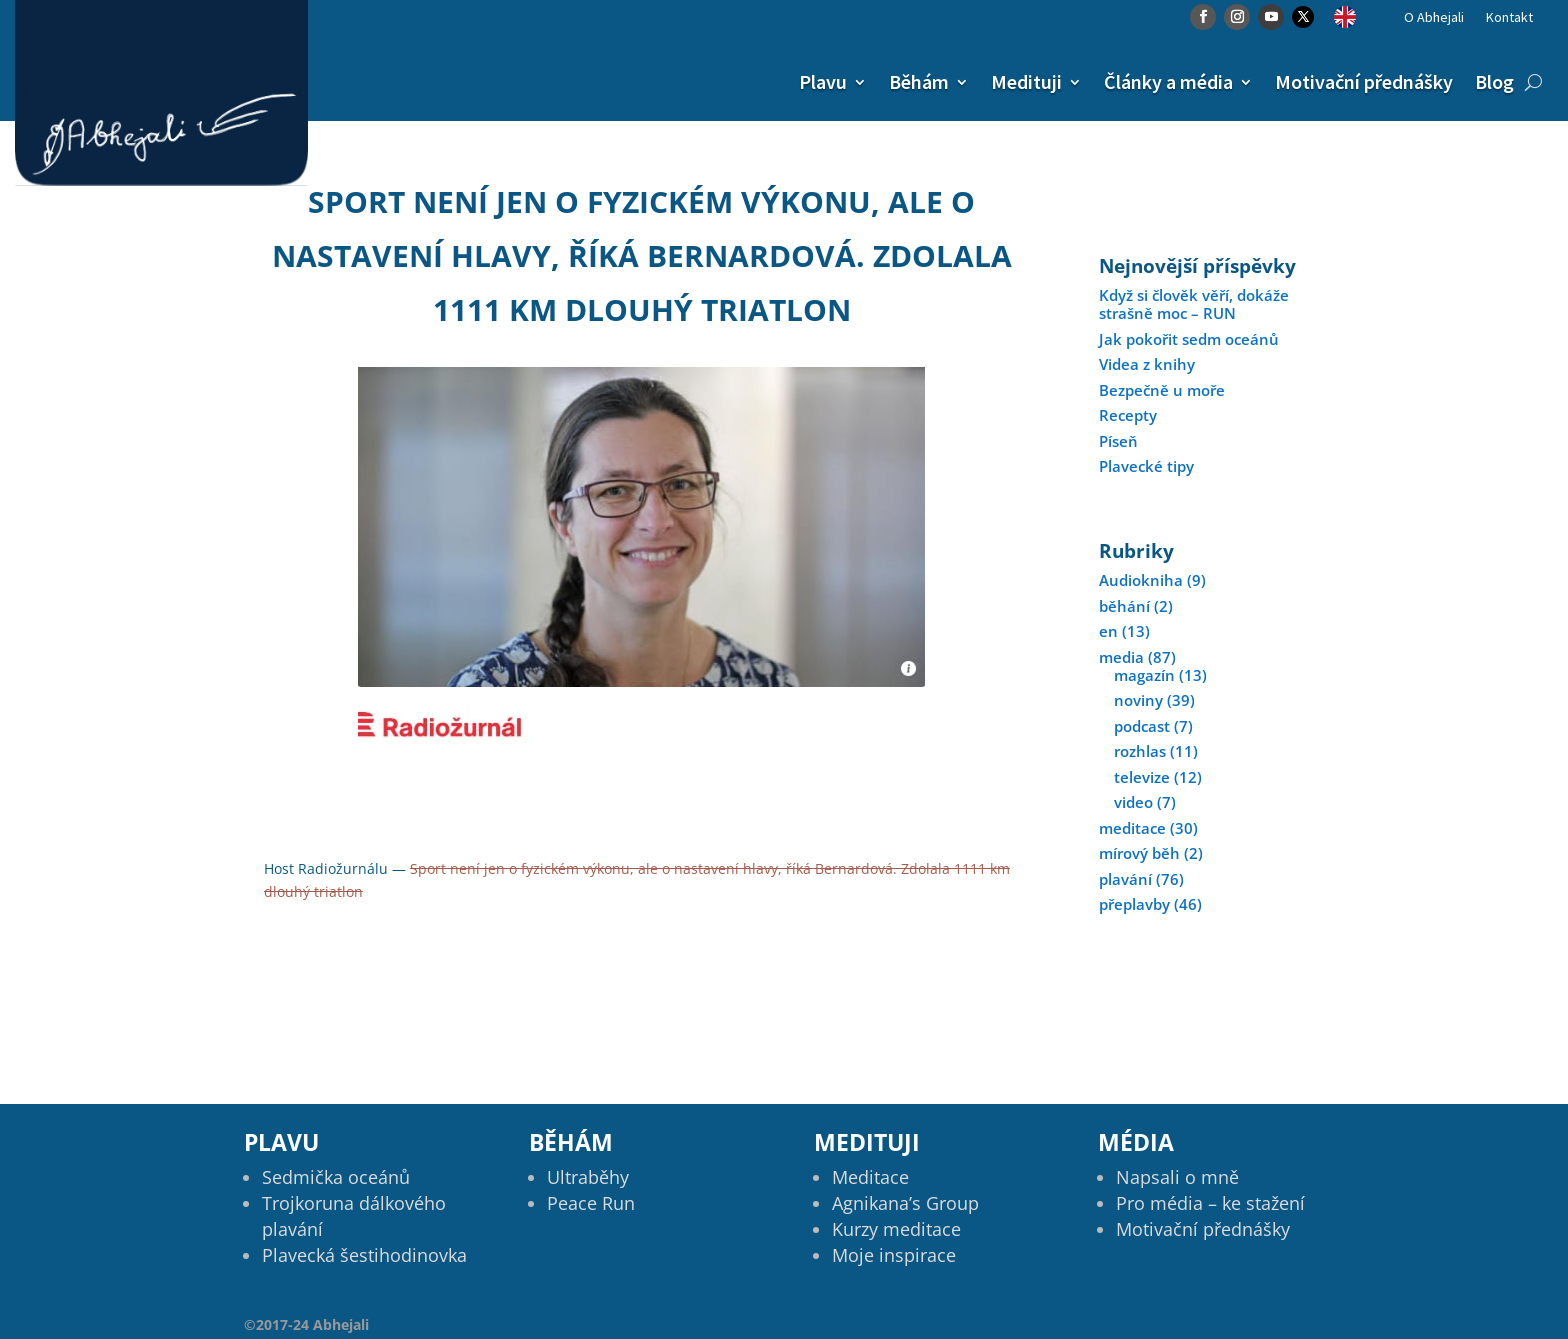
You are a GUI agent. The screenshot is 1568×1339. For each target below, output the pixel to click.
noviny (1138, 700)
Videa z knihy (1147, 364)
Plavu (823, 81)
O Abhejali (1434, 18)
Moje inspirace (894, 1255)
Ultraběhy (588, 1177)
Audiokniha (1141, 580)
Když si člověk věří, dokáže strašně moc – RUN (1194, 304)
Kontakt (1509, 18)
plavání (1125, 879)
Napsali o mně (1177, 1177)
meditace (1132, 828)
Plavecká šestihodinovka (364, 1255)
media (1121, 657)
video (1133, 802)
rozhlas (1140, 751)
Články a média (1168, 81)
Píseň (1118, 441)
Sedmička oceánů (336, 1177)
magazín (1144, 675)
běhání (1124, 606)
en (1108, 631)
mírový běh (1139, 853)
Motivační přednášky (1364, 81)
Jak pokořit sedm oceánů (1189, 339)
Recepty (1128, 415)
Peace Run (591, 1203)
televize (1142, 777)
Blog (1494, 81)
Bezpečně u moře (1162, 390)
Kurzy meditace (896, 1229)
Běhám (919, 81)
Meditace (870, 1177)
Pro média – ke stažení (1210, 1203)
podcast (1142, 726)
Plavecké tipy (1146, 466)
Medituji (1026, 81)
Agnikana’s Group (905, 1203)
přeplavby (1134, 904)
